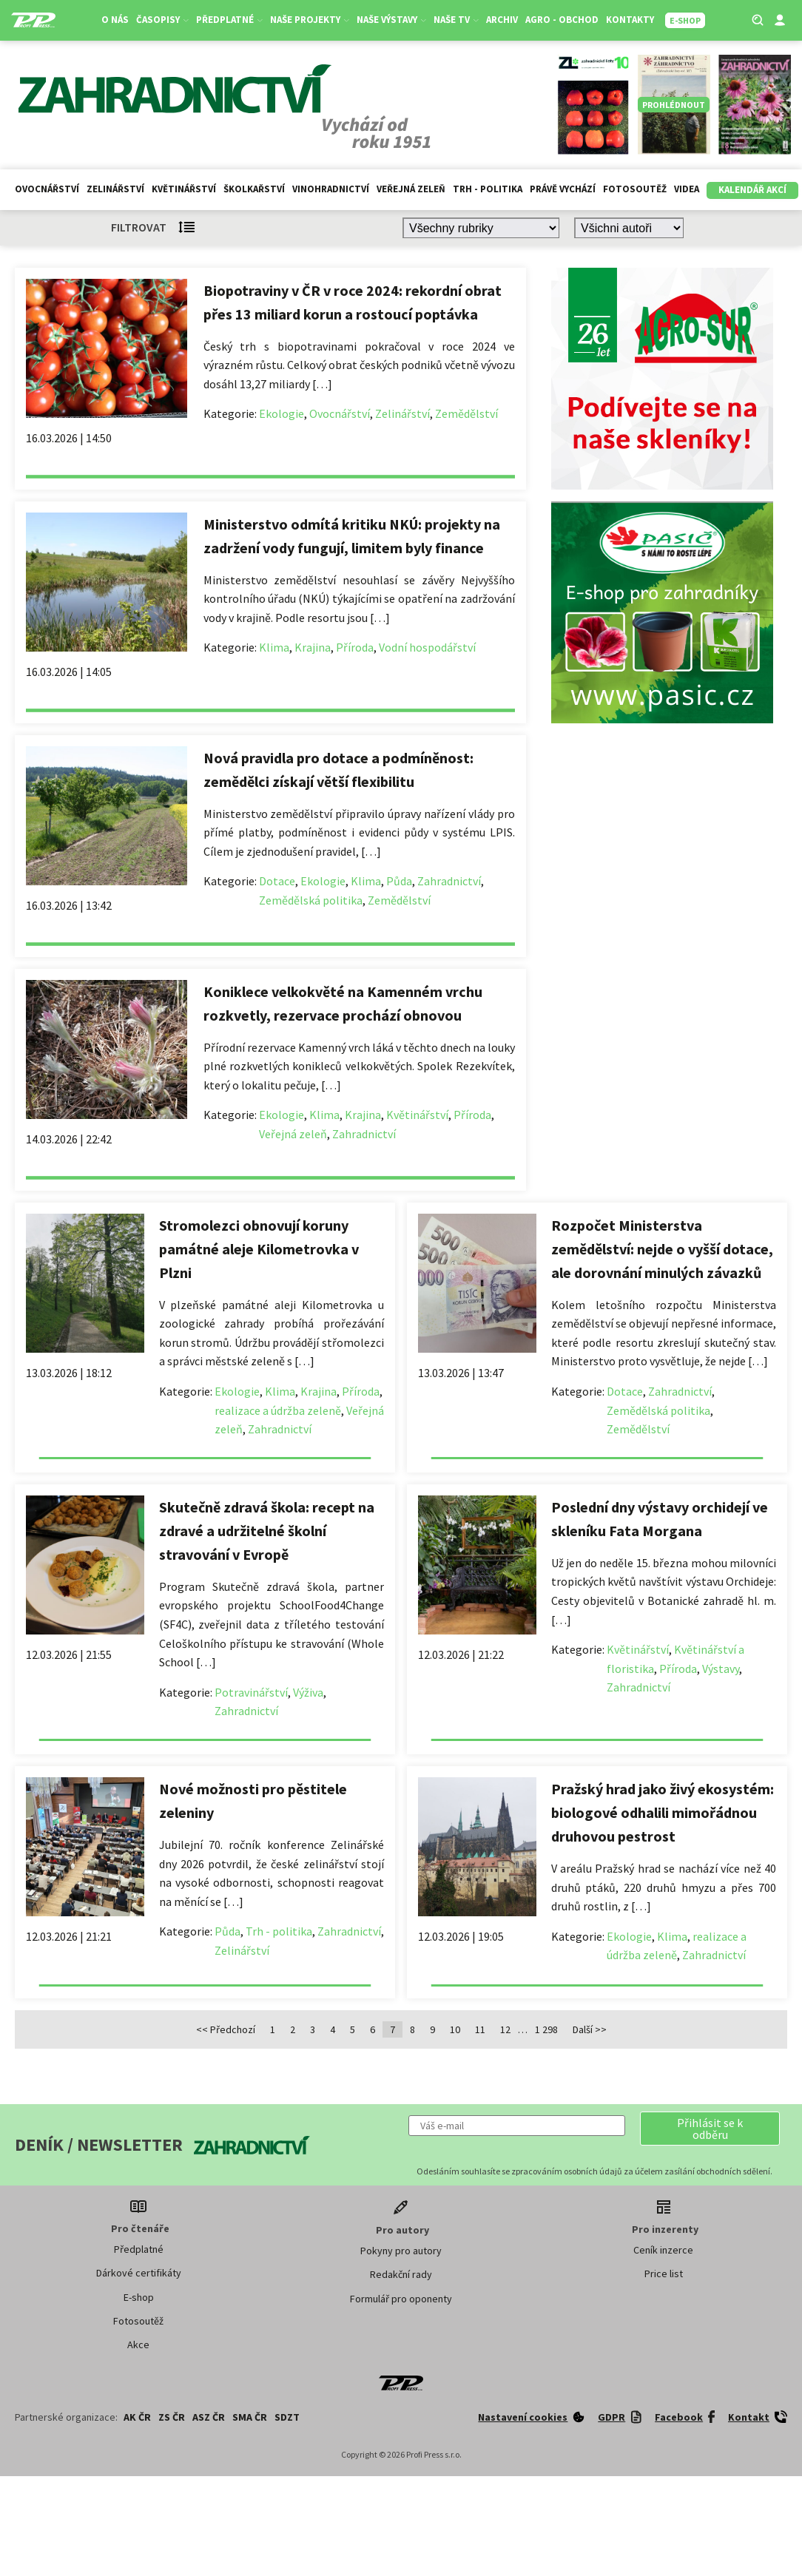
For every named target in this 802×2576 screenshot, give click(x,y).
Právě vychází (563, 189)
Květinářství (184, 189)
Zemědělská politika (311, 900)
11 (480, 2029)
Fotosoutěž (635, 189)
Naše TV (456, 19)
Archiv (502, 19)
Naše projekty (309, 19)
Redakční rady (401, 2274)
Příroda (355, 647)
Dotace (277, 880)
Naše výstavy (391, 19)
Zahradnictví (449, 880)
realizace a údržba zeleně (278, 1410)
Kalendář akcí (752, 189)
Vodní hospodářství (427, 647)
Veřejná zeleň (411, 189)
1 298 (546, 2029)
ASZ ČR (208, 2417)
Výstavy (720, 1668)
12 (505, 2029)
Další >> (590, 2029)
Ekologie (281, 413)
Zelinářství (115, 189)
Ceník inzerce (663, 2249)
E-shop (139, 2297)
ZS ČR (171, 2417)
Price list (663, 2273)
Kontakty (630, 19)
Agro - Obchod (562, 19)
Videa (686, 189)
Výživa (308, 1692)
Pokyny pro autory (401, 2250)
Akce (138, 2344)
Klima (274, 647)
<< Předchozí (225, 2029)
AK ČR (137, 2417)
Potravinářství (251, 1692)
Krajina (312, 647)
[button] (710, 2129)
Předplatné (229, 19)
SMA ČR (249, 2417)
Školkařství (254, 189)
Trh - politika (487, 189)
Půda (399, 880)
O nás (115, 19)
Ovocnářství (47, 189)
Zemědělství (466, 413)
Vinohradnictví (330, 189)
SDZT (287, 2417)
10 (455, 2029)
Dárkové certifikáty (138, 2272)
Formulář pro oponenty (401, 2298)
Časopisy (162, 19)
